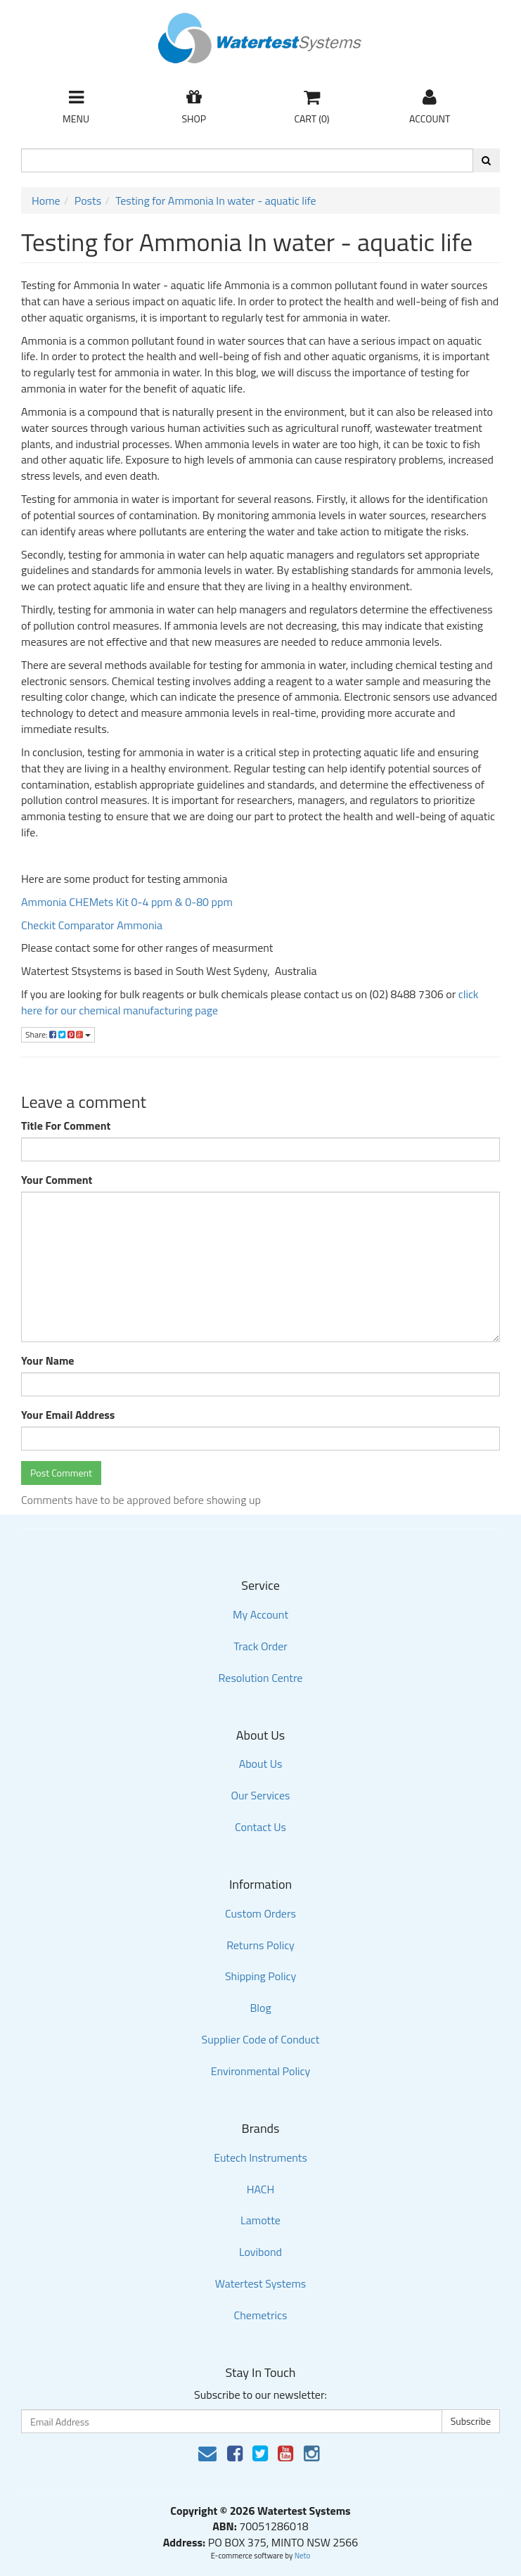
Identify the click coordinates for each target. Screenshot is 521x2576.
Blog (260, 2007)
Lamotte (260, 2220)
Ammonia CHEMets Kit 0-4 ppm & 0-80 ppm (127, 901)
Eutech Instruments (260, 2157)
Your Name (48, 1361)
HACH (261, 2189)
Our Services (260, 1795)
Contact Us (260, 1826)
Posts (88, 200)
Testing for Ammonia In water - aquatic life (215, 200)
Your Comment (56, 1180)
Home (46, 200)
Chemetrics (261, 2315)
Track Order (260, 1646)
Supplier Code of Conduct (261, 2039)
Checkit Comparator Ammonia (91, 925)
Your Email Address (68, 1415)
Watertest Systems (261, 2283)
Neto (303, 2555)
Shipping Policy (260, 1976)
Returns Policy (260, 1945)
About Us (261, 1763)
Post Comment (61, 1472)
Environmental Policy (261, 2070)
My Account (260, 1614)
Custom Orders (260, 1913)
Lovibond (260, 2251)
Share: (58, 1034)
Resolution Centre (261, 1677)
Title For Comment (65, 1126)
